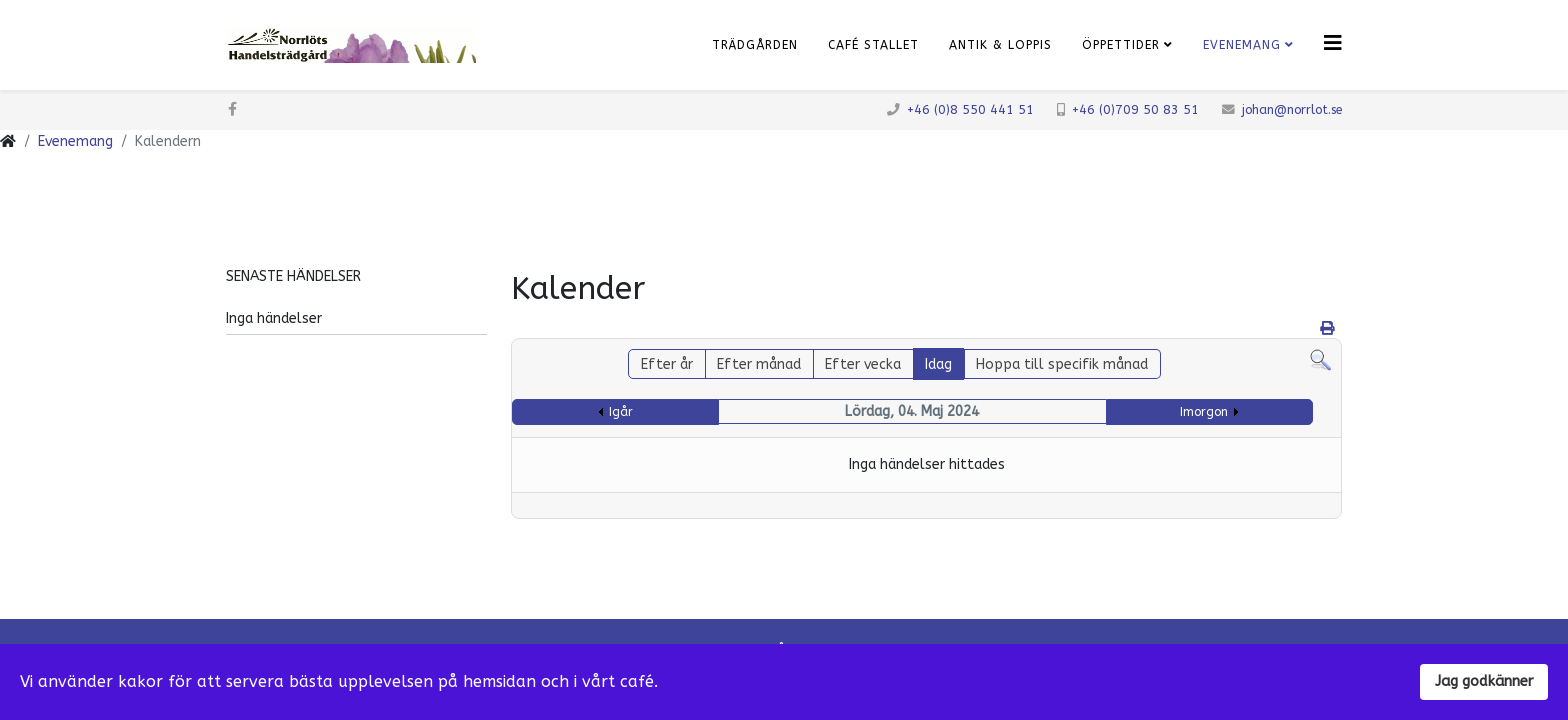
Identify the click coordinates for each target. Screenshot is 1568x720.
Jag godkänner (1484, 681)
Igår (621, 412)
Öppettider (1121, 45)
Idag (938, 364)
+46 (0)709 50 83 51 (1135, 109)
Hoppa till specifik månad (1062, 364)
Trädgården (755, 45)
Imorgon (1204, 412)
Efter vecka (863, 364)
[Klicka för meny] (1333, 43)
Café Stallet (873, 45)
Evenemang (1242, 45)
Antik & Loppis (1000, 45)
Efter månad (759, 364)
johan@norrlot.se (1292, 109)
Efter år (667, 364)
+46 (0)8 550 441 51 (970, 109)
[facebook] (232, 109)
